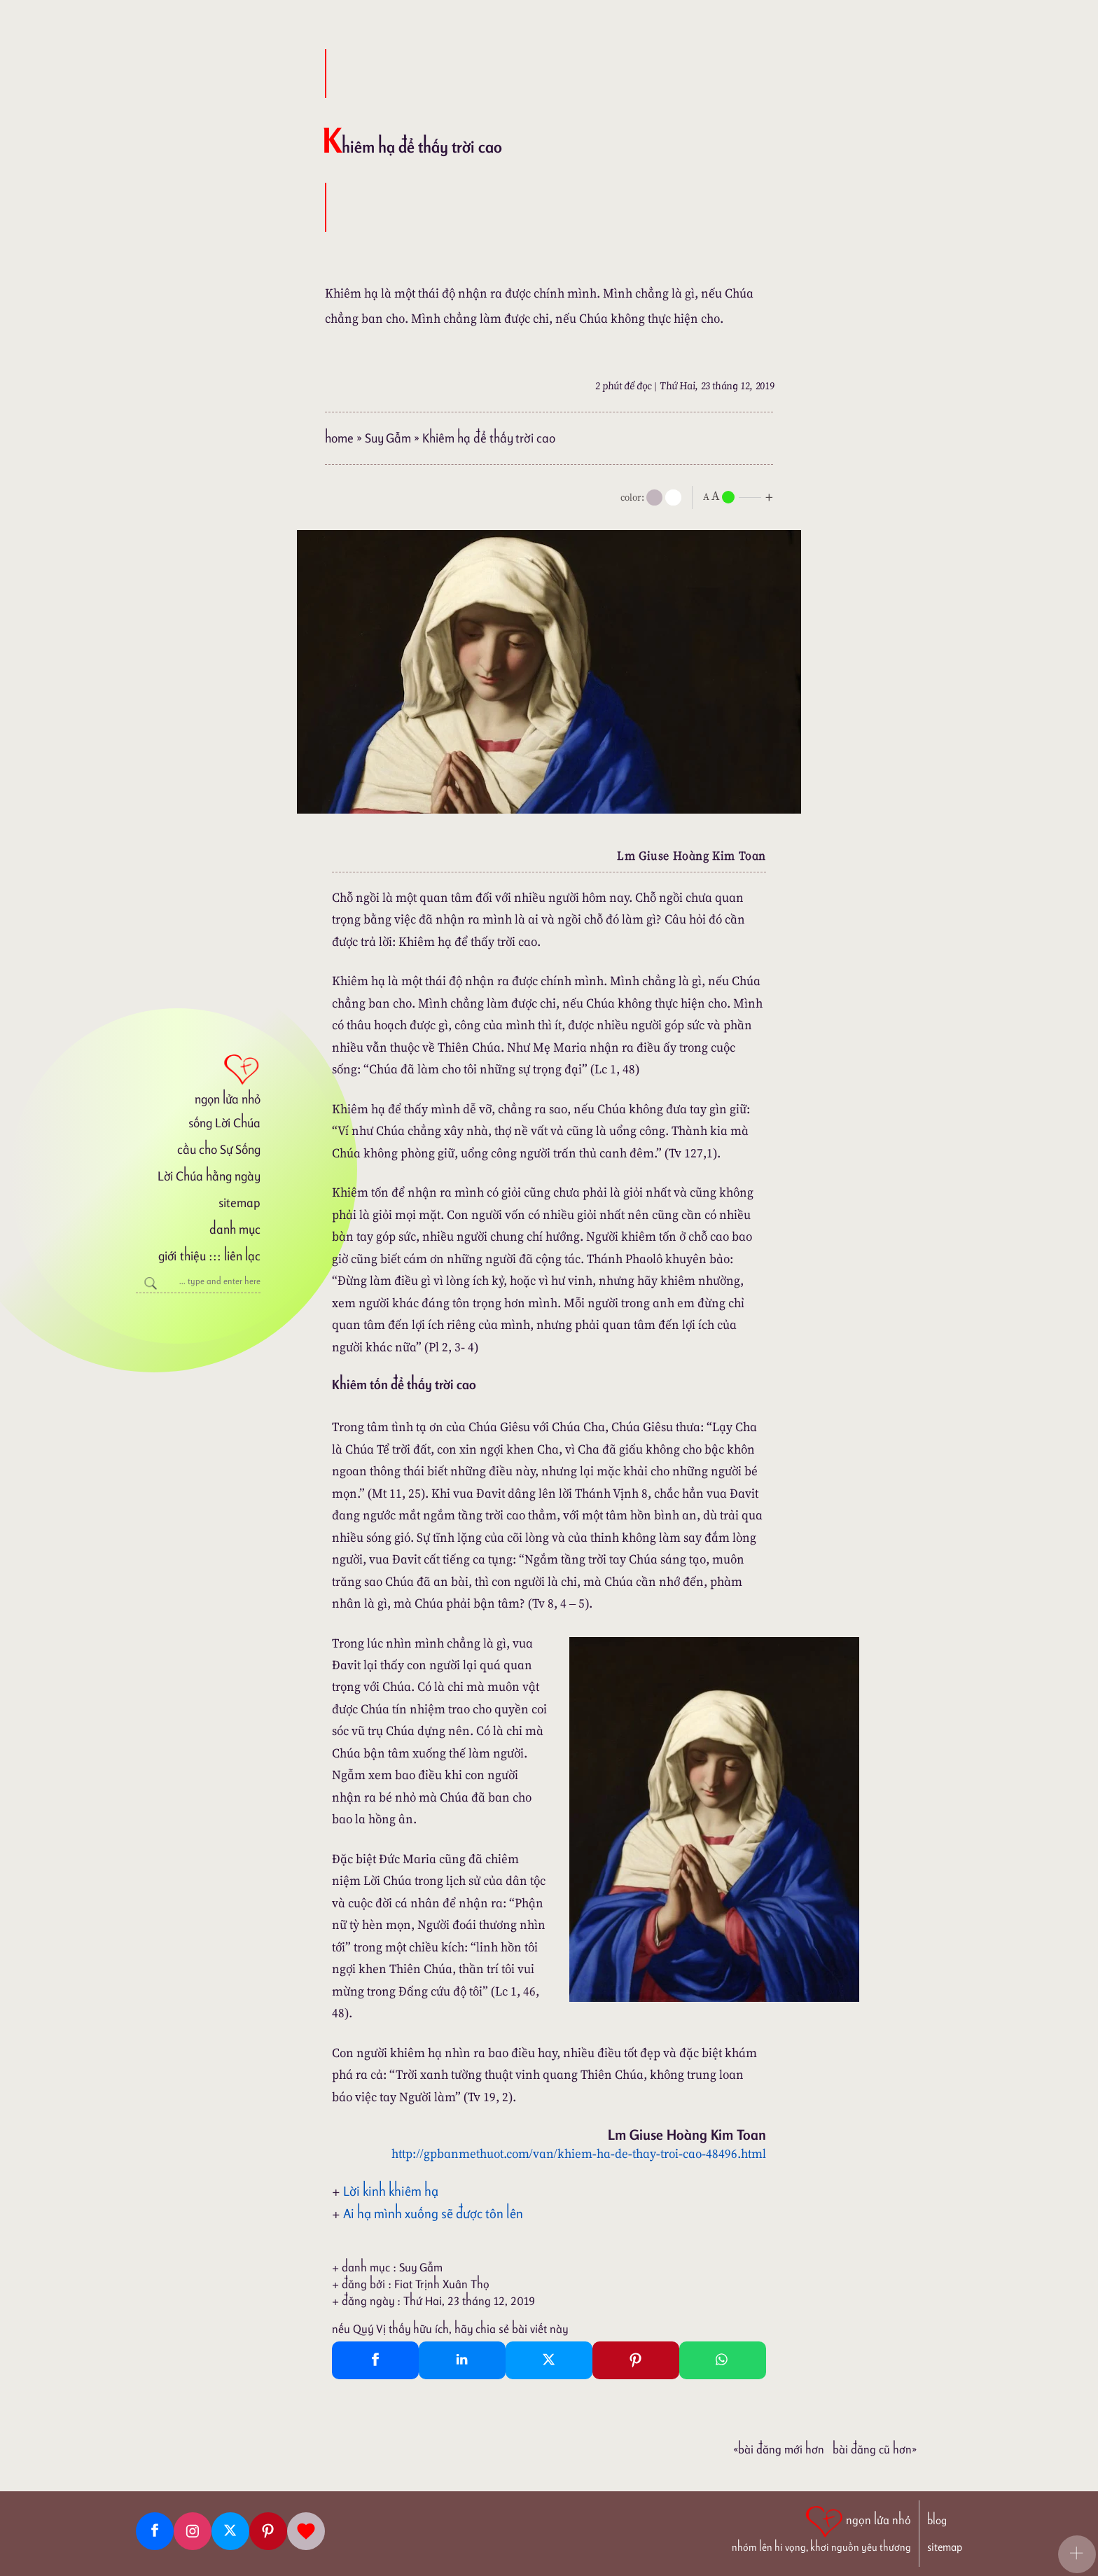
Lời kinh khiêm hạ (390, 2191)
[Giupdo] (306, 2531)
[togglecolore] (673, 497)
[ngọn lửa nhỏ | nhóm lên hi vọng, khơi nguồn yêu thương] (821, 2527)
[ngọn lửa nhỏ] (198, 1078)
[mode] (654, 497)
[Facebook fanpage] (155, 2531)
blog (937, 2520)
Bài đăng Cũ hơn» (875, 2449)
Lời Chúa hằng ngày (209, 1176)
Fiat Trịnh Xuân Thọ (441, 2284)
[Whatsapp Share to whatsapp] (722, 2360)
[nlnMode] (741, 496)
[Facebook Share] (375, 2360)
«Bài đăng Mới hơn (778, 2449)
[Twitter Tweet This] (549, 2360)
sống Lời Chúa (224, 1122)
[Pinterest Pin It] (635, 2360)
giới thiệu (181, 1255)
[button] (1077, 2554)
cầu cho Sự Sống (218, 1149)
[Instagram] (192, 2531)
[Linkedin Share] (462, 2360)
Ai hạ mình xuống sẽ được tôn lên (433, 2213)
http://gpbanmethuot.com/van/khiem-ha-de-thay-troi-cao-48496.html (578, 2153)
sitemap (239, 1202)
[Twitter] (230, 2531)
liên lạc (242, 1255)
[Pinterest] (268, 2531)
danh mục (234, 1229)
